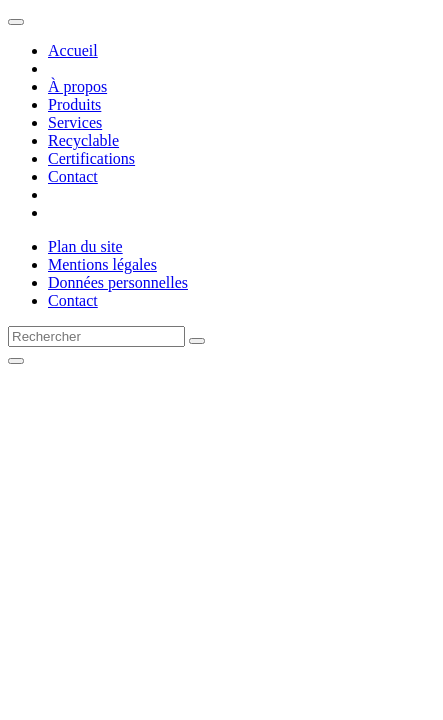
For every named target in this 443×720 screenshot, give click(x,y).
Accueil (73, 50)
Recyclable (83, 140)
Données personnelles (118, 282)
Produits (74, 104)
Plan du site (85, 246)
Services (75, 122)
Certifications (91, 158)
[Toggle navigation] (16, 22)
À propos (77, 86)
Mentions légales (102, 264)
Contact (73, 176)
